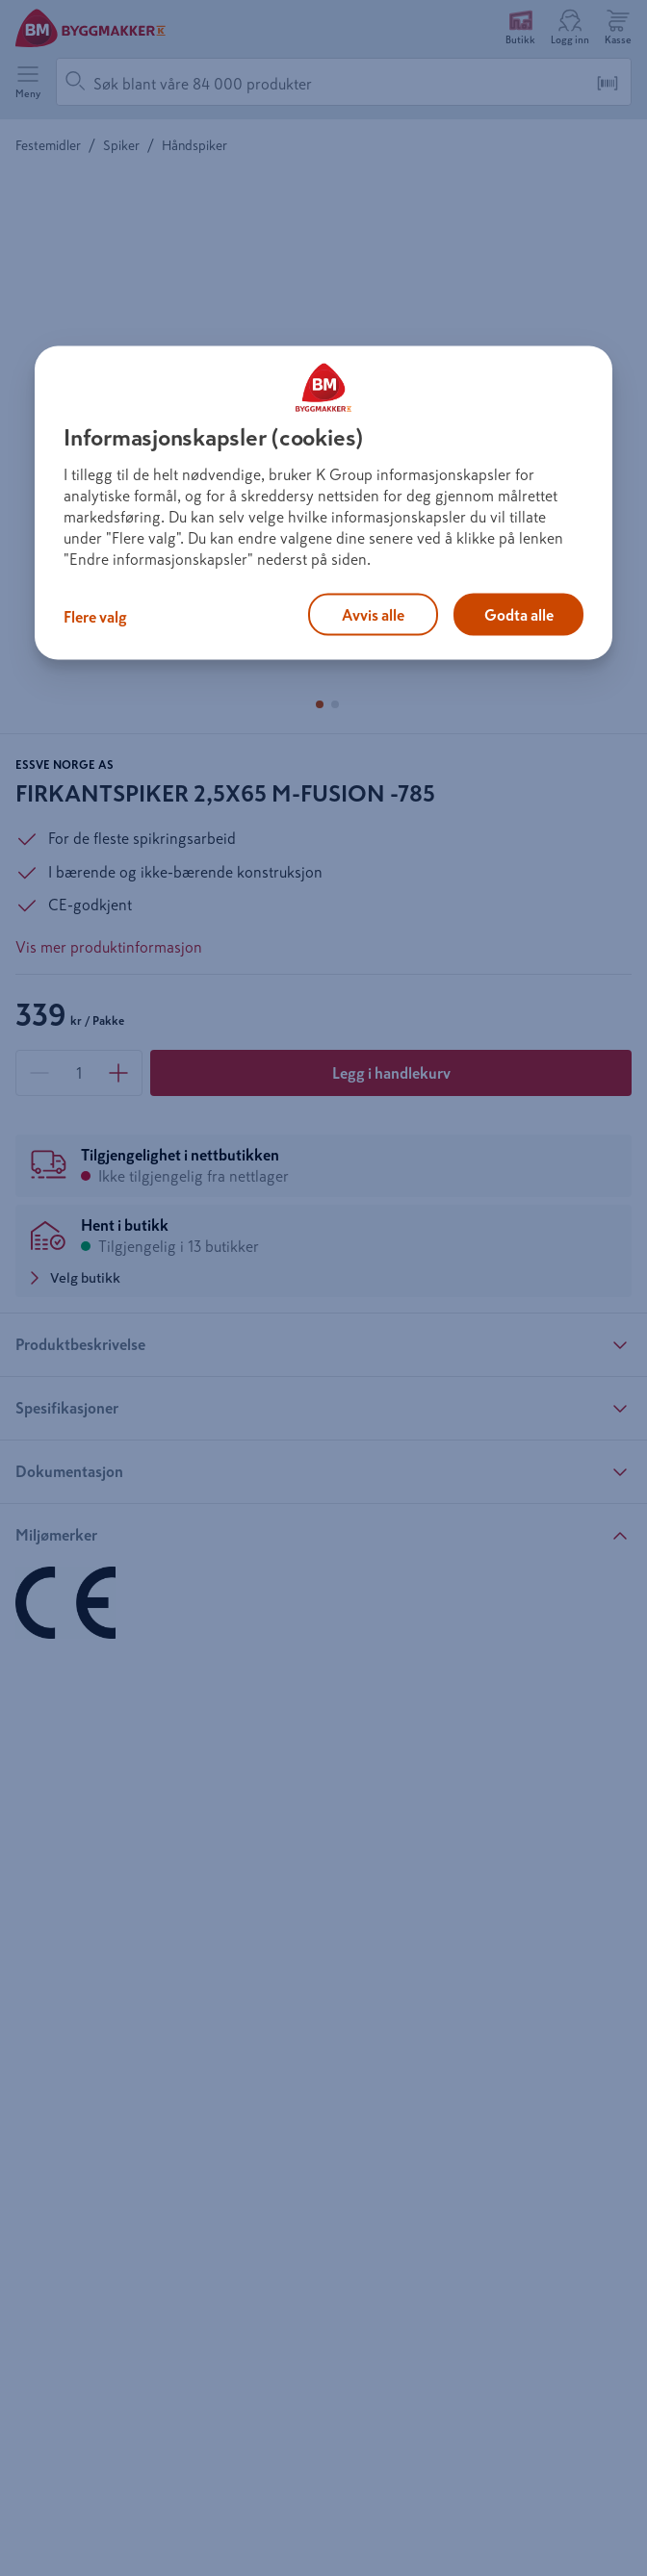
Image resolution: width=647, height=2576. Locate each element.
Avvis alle (373, 614)
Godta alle (519, 614)
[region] (323, 502)
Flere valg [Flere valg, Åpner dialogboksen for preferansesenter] (95, 616)
